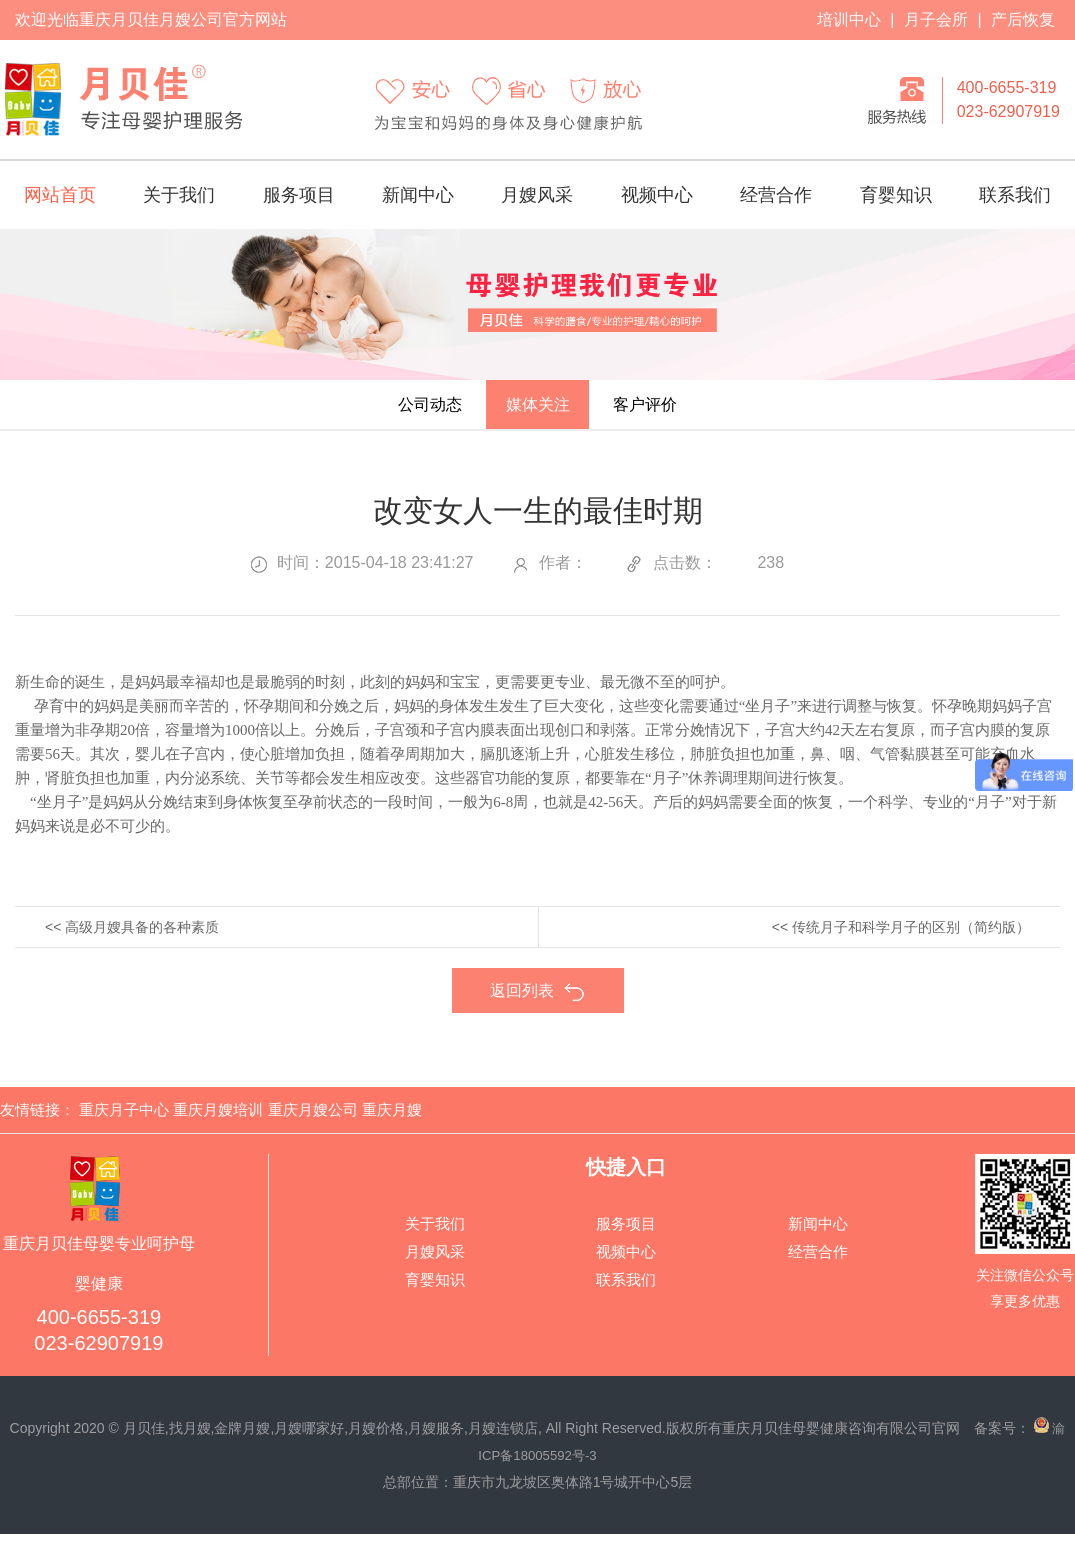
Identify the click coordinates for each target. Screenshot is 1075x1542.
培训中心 (849, 19)
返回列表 (538, 1002)
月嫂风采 (537, 195)
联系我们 (1015, 195)
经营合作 (776, 195)
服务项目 (299, 195)
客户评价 (674, 410)
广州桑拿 (456, 1119)
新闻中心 (418, 195)
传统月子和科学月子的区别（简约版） (911, 938)
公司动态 (401, 410)
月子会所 (936, 19)
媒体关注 (538, 410)
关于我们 (179, 195)
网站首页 (60, 195)
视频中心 (657, 195)
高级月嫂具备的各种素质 (142, 938)
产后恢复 (1023, 19)
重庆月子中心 (124, 1119)
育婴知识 (896, 195)
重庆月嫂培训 (218, 1119)
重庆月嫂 (392, 1119)
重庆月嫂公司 (313, 1119)
